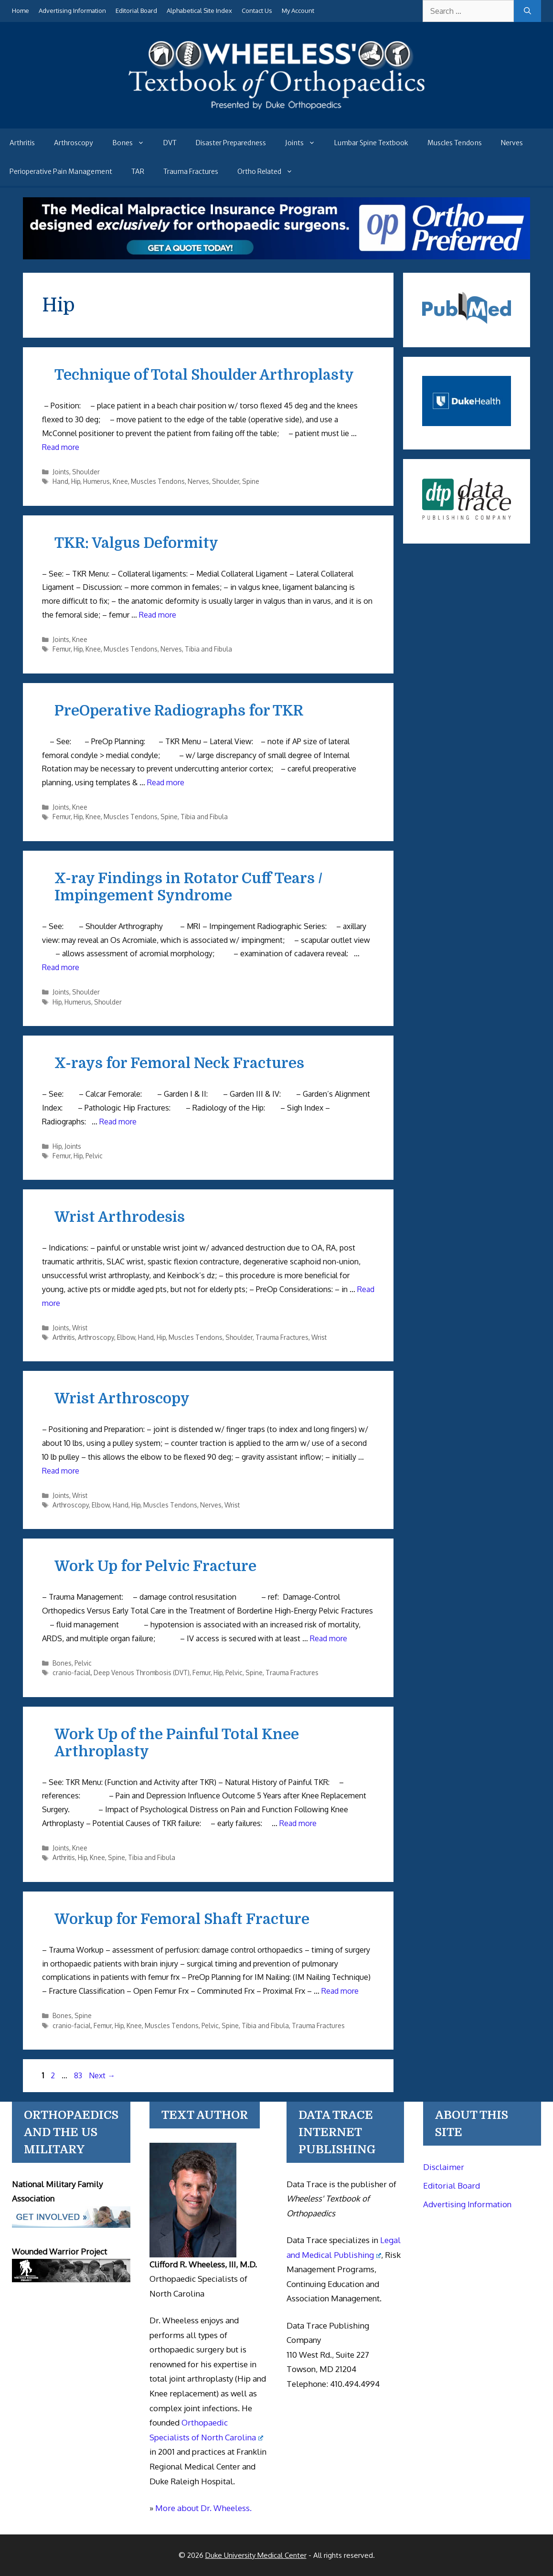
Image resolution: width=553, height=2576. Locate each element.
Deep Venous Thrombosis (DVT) (142, 1672)
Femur (62, 649)
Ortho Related (269, 171)
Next (102, 2075)
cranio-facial (72, 1672)
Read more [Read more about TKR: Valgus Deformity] (157, 615)
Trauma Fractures (190, 171)
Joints (305, 142)
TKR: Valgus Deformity (136, 543)
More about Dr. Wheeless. (203, 2508)
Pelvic (94, 1156)
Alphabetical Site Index (199, 10)
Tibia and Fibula (208, 649)
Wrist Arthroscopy (122, 1398)
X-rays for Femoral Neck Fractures (179, 1063)
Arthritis (22, 143)
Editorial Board (136, 10)
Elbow (126, 1337)
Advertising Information (72, 10)
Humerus (96, 481)
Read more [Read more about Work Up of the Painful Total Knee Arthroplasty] (298, 1823)
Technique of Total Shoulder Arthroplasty (204, 375)
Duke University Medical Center (256, 2555)
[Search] (527, 11)
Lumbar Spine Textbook (371, 143)
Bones (133, 142)
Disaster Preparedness (231, 143)
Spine (250, 481)
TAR (137, 171)
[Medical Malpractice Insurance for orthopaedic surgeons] (276, 256)
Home (20, 10)
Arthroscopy (73, 143)
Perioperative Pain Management (61, 171)
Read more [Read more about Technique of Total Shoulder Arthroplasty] (60, 447)
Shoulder (86, 472)
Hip (75, 481)
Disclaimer (443, 2167)
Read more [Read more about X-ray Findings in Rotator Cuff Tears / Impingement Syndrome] (60, 967)
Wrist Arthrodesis (119, 1217)
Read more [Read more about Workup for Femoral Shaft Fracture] (340, 1991)
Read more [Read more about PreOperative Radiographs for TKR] (165, 782)
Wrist (79, 1328)
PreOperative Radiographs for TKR (178, 711)
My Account (298, 10)
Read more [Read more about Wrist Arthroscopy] (60, 1470)
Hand (60, 481)
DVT (170, 143)
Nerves (512, 143)
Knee (120, 481)
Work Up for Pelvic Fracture (155, 1566)
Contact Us (257, 10)
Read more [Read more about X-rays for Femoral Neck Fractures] (118, 1121)
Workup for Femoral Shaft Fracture (181, 1919)
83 (79, 2075)
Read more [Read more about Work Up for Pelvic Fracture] (328, 1638)
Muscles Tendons (454, 143)
